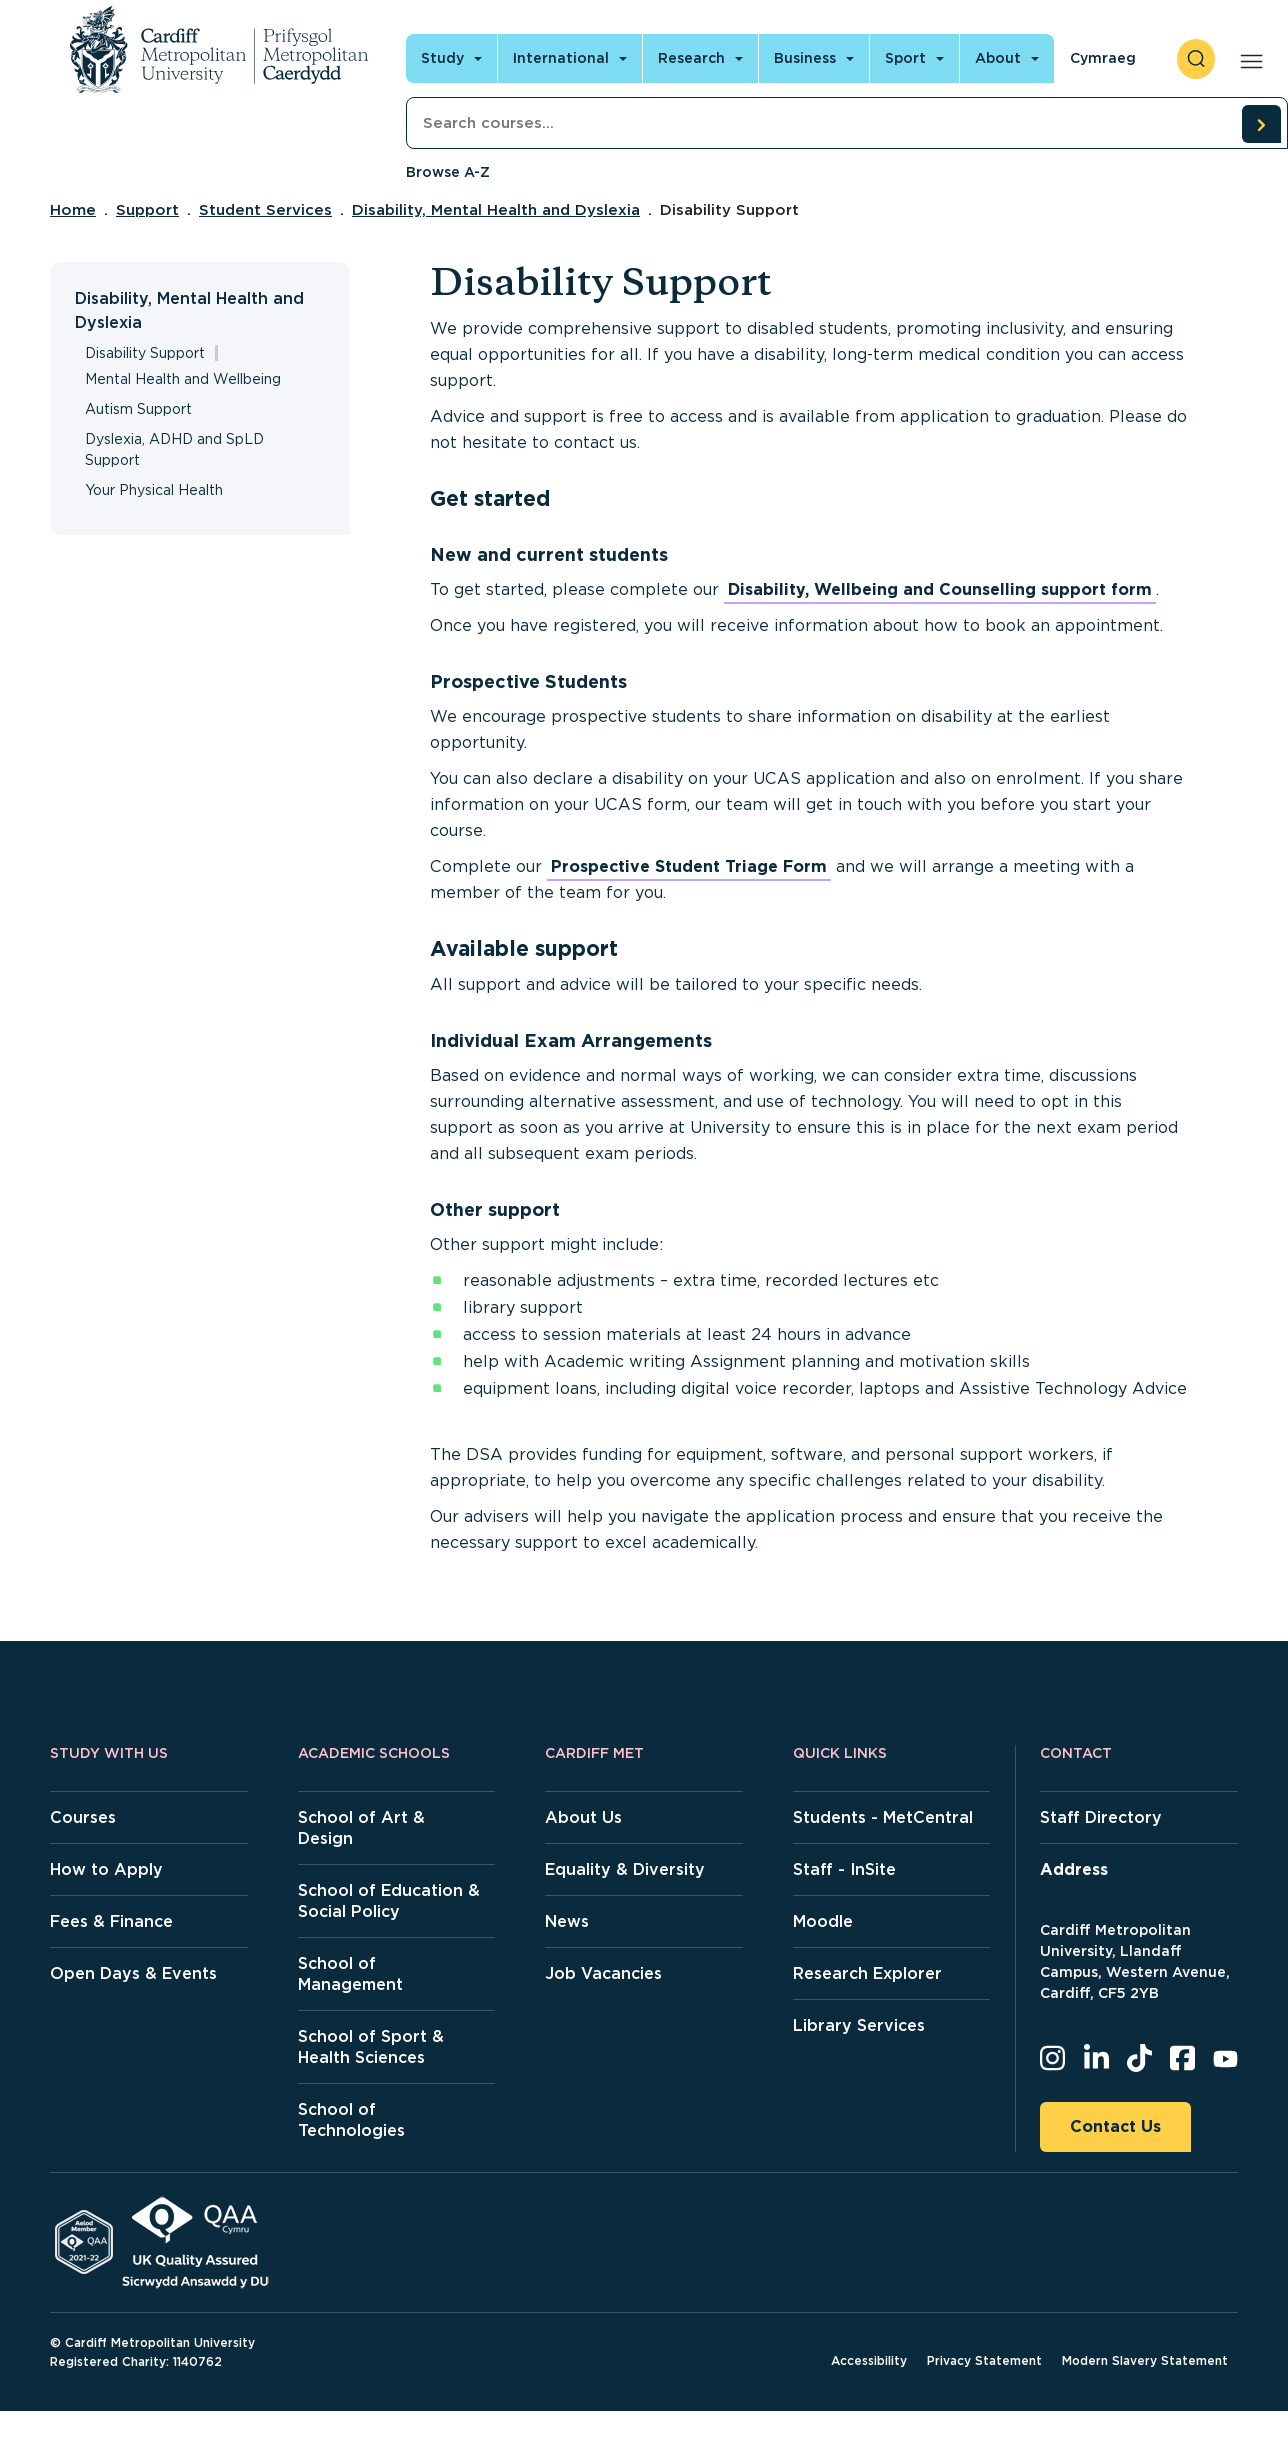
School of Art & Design (361, 1828)
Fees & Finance (111, 1921)
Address (1074, 1869)
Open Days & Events (133, 1973)
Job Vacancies (603, 1973)
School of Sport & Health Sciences (371, 2047)
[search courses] (1261, 124)
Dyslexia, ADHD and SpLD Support (174, 449)
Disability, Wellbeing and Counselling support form (940, 589)
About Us (583, 1817)
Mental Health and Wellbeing (183, 379)
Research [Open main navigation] (691, 58)
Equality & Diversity (625, 1869)
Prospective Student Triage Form (689, 866)
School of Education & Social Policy (389, 1901)
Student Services (265, 210)
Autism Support (138, 409)
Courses (83, 1817)
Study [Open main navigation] (442, 58)
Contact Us (1115, 2126)
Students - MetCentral (883, 1817)
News (567, 1921)
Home (73, 210)
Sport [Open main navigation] (905, 58)
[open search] (1196, 59)
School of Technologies (351, 2120)
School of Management (350, 1974)
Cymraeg (1103, 58)
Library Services (859, 2025)
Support (147, 210)
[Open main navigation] (1247, 59)
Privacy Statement (984, 2360)
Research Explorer (867, 1973)
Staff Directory (1101, 1817)
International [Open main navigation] (561, 58)
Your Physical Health (154, 490)
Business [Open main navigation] (805, 58)
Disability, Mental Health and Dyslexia (496, 210)
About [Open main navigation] (998, 58)
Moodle (823, 1921)
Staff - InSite (844, 1869)
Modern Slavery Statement (1145, 2360)
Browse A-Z (448, 172)
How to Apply (106, 1869)
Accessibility (869, 2360)
